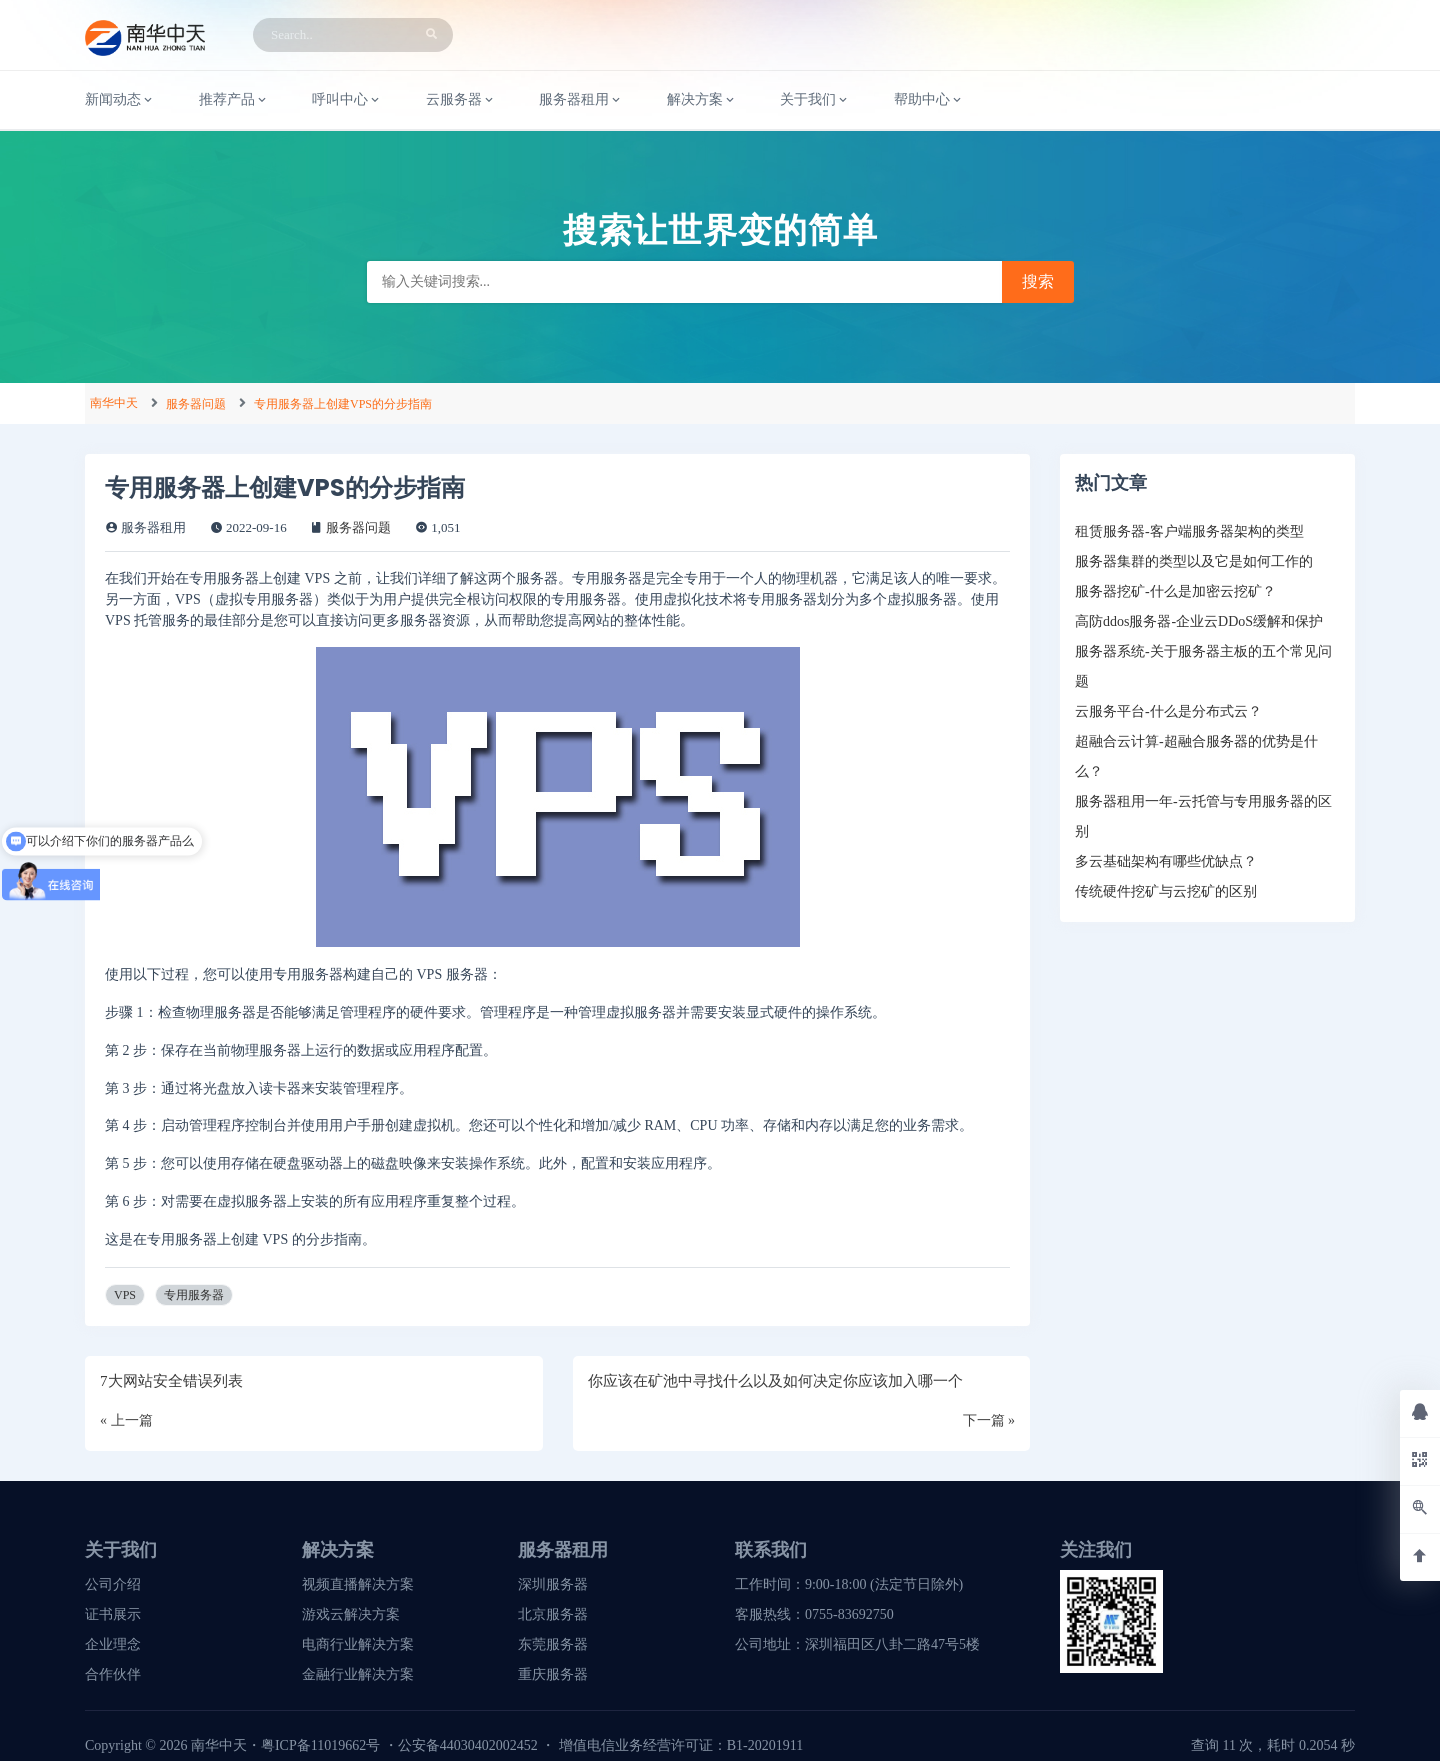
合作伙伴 (113, 1674)
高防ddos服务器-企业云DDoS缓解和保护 (1199, 621)
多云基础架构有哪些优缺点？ (1166, 861)
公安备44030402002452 (468, 1745)
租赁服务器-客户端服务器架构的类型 (1189, 531)
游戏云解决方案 (351, 1614)
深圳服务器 (553, 1584)
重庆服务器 (553, 1674)
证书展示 (113, 1614)
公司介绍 (113, 1584)
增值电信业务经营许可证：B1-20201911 (681, 1745)
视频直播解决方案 (358, 1584)
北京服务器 (553, 1614)
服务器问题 (196, 404)
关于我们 (815, 100)
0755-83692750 (849, 1614)
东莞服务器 (553, 1644)
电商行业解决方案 (358, 1644)
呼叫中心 (347, 100)
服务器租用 (581, 100)
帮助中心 (929, 100)
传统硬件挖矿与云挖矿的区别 (1166, 891)
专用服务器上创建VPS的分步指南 (343, 404)
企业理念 (113, 1644)
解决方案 (702, 100)
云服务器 (461, 100)
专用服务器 (194, 1295)
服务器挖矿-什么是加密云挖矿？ (1175, 591)
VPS (125, 1295)
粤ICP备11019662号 (320, 1745)
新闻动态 (120, 100)
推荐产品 (234, 100)
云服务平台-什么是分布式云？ (1168, 711)
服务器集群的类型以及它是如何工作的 (1194, 561)
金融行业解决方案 (358, 1674)
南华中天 (114, 403)
